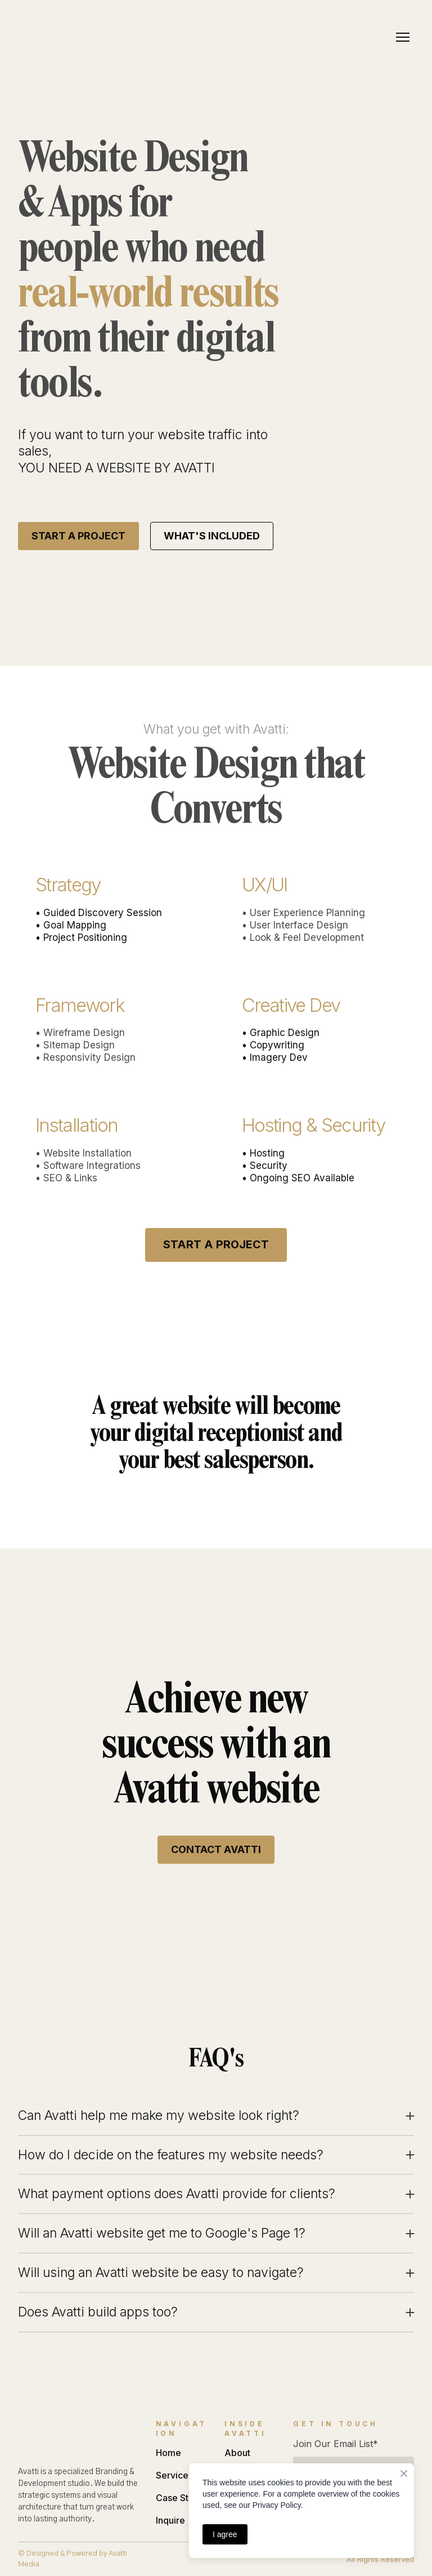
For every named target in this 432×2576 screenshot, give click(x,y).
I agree (225, 2534)
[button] (78, 536)
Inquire (170, 2520)
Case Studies (184, 2497)
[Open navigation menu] (403, 37)
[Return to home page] (57, 37)
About (237, 2452)
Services (174, 2475)
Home (168, 2452)
